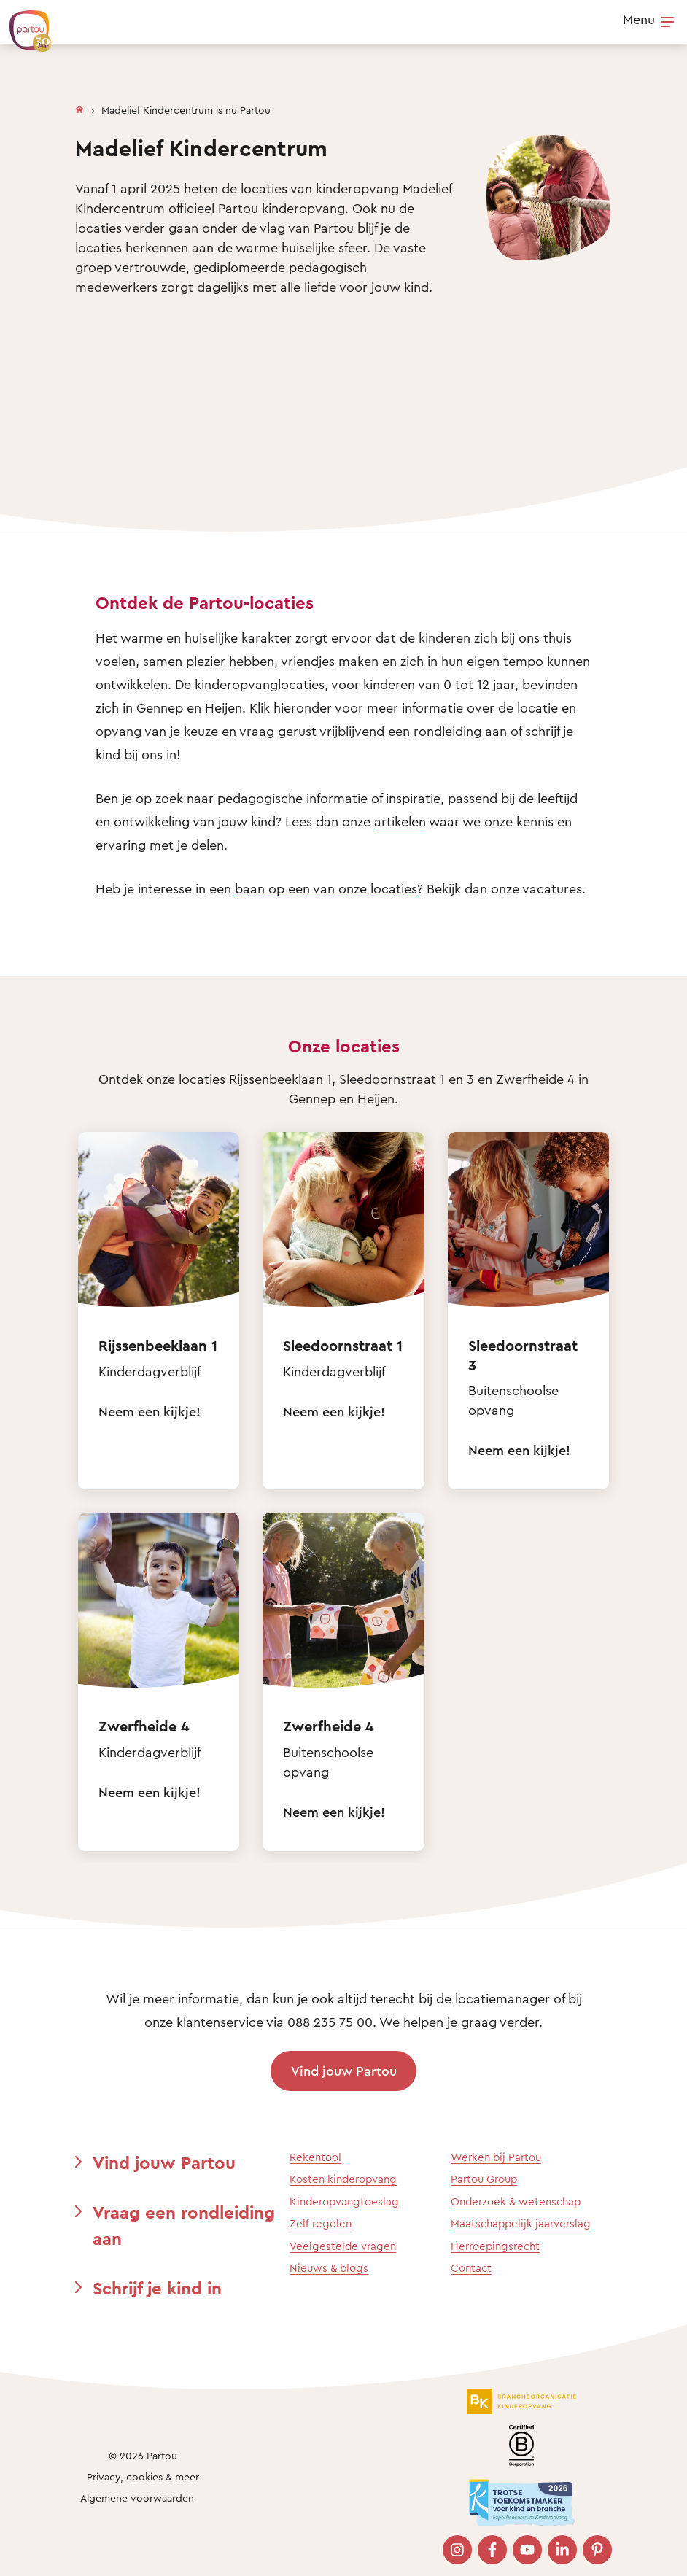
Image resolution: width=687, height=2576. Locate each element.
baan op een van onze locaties (326, 888)
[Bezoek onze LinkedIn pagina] (562, 2549)
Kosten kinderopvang (343, 2179)
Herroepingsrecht (495, 2246)
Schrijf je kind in (157, 2288)
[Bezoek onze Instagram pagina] (457, 2549)
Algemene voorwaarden (137, 2497)
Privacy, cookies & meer (143, 2476)
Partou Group (484, 2179)
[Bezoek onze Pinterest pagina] (597, 2549)
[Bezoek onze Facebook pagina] (492, 2549)
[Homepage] (79, 106)
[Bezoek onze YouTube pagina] (527, 2549)
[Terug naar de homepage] (23, 23)
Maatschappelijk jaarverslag (521, 2223)
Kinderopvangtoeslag (344, 2201)
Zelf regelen (321, 2223)
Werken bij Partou (496, 2157)
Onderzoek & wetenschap (516, 2201)
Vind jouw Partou (344, 2071)
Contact (471, 2268)
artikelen (400, 821)
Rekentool (315, 2157)
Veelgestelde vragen (343, 2246)
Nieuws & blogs (329, 2268)
